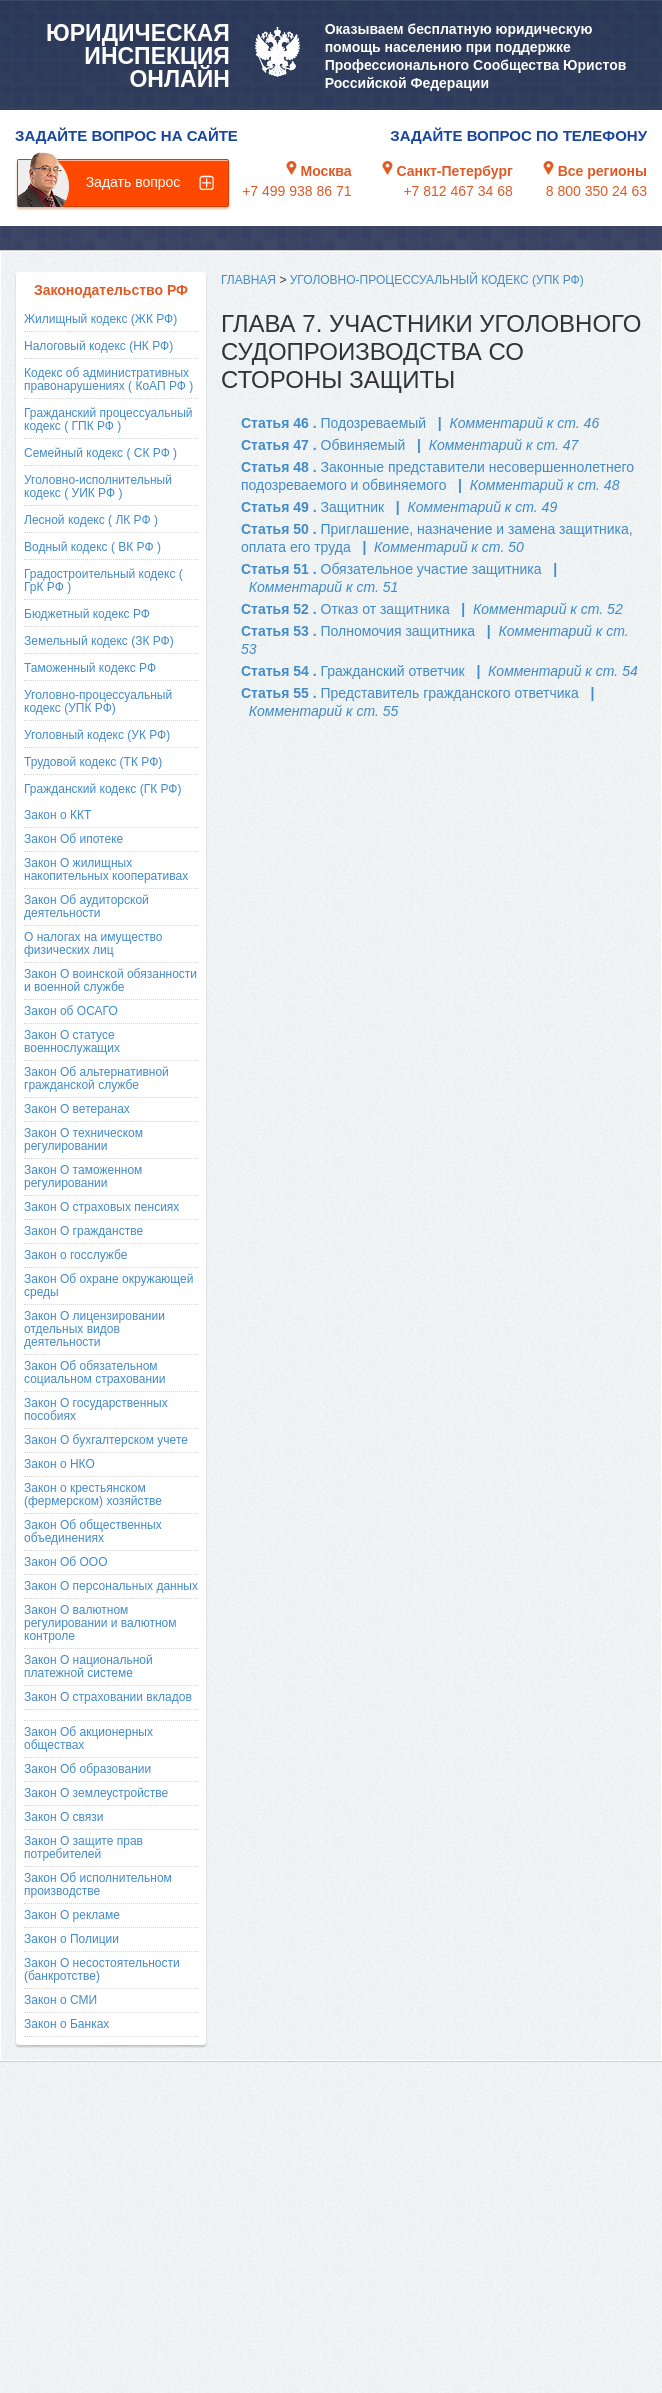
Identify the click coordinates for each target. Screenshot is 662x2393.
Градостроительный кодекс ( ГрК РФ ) (103, 580)
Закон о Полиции (71, 1939)
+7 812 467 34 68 (457, 191)
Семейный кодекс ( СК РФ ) (100, 453)
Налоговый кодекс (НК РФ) (98, 346)
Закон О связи (64, 1817)
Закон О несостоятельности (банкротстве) (102, 1969)
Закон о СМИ (60, 2000)
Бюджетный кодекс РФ (87, 614)
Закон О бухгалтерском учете (106, 1440)
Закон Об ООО (65, 1562)
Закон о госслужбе (75, 1255)
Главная (248, 280)
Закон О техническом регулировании (83, 1139)
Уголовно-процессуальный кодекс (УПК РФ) (98, 701)
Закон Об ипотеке (73, 839)
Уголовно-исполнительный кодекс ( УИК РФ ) (98, 486)
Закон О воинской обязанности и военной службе (110, 980)
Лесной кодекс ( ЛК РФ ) (91, 520)
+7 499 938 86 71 (296, 191)
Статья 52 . (345, 609)
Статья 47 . (323, 445)
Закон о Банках (66, 2024)
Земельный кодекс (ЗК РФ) (99, 641)
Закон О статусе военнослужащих (72, 1041)
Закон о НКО (59, 1464)
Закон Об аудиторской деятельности (86, 906)
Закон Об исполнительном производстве (98, 1884)
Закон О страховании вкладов (108, 1697)
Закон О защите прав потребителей (83, 1847)
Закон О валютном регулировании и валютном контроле (100, 1623)
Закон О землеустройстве (96, 1793)
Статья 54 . (353, 671)
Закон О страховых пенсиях (101, 1207)
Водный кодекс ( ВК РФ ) (92, 547)
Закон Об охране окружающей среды (108, 1285)
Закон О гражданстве (83, 1231)
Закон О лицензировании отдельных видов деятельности (94, 1329)
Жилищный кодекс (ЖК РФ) (100, 319)
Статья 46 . (333, 423)
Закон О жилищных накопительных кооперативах (106, 869)
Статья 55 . (410, 693)
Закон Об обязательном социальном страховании (95, 1372)
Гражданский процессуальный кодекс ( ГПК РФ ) (108, 419)
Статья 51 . (391, 569)
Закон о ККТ (57, 815)
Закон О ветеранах (77, 1109)
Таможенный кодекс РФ (90, 668)
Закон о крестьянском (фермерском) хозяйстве (93, 1494)
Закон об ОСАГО (71, 1011)
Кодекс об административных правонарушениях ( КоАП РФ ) (108, 379)
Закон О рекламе (72, 1915)
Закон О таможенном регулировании (83, 1176)
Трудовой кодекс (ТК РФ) (93, 762)
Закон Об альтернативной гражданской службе (96, 1078)
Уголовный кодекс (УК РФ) (97, 735)
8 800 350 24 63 (596, 191)
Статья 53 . (358, 631)
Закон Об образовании (87, 1769)
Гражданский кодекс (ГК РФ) (103, 789)
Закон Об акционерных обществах (88, 1738)
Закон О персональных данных (111, 1586)
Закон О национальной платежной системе (88, 1666)
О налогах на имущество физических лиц (93, 943)
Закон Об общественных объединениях (93, 1531)
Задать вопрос (133, 182)
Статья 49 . (312, 507)
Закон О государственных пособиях (96, 1409)
